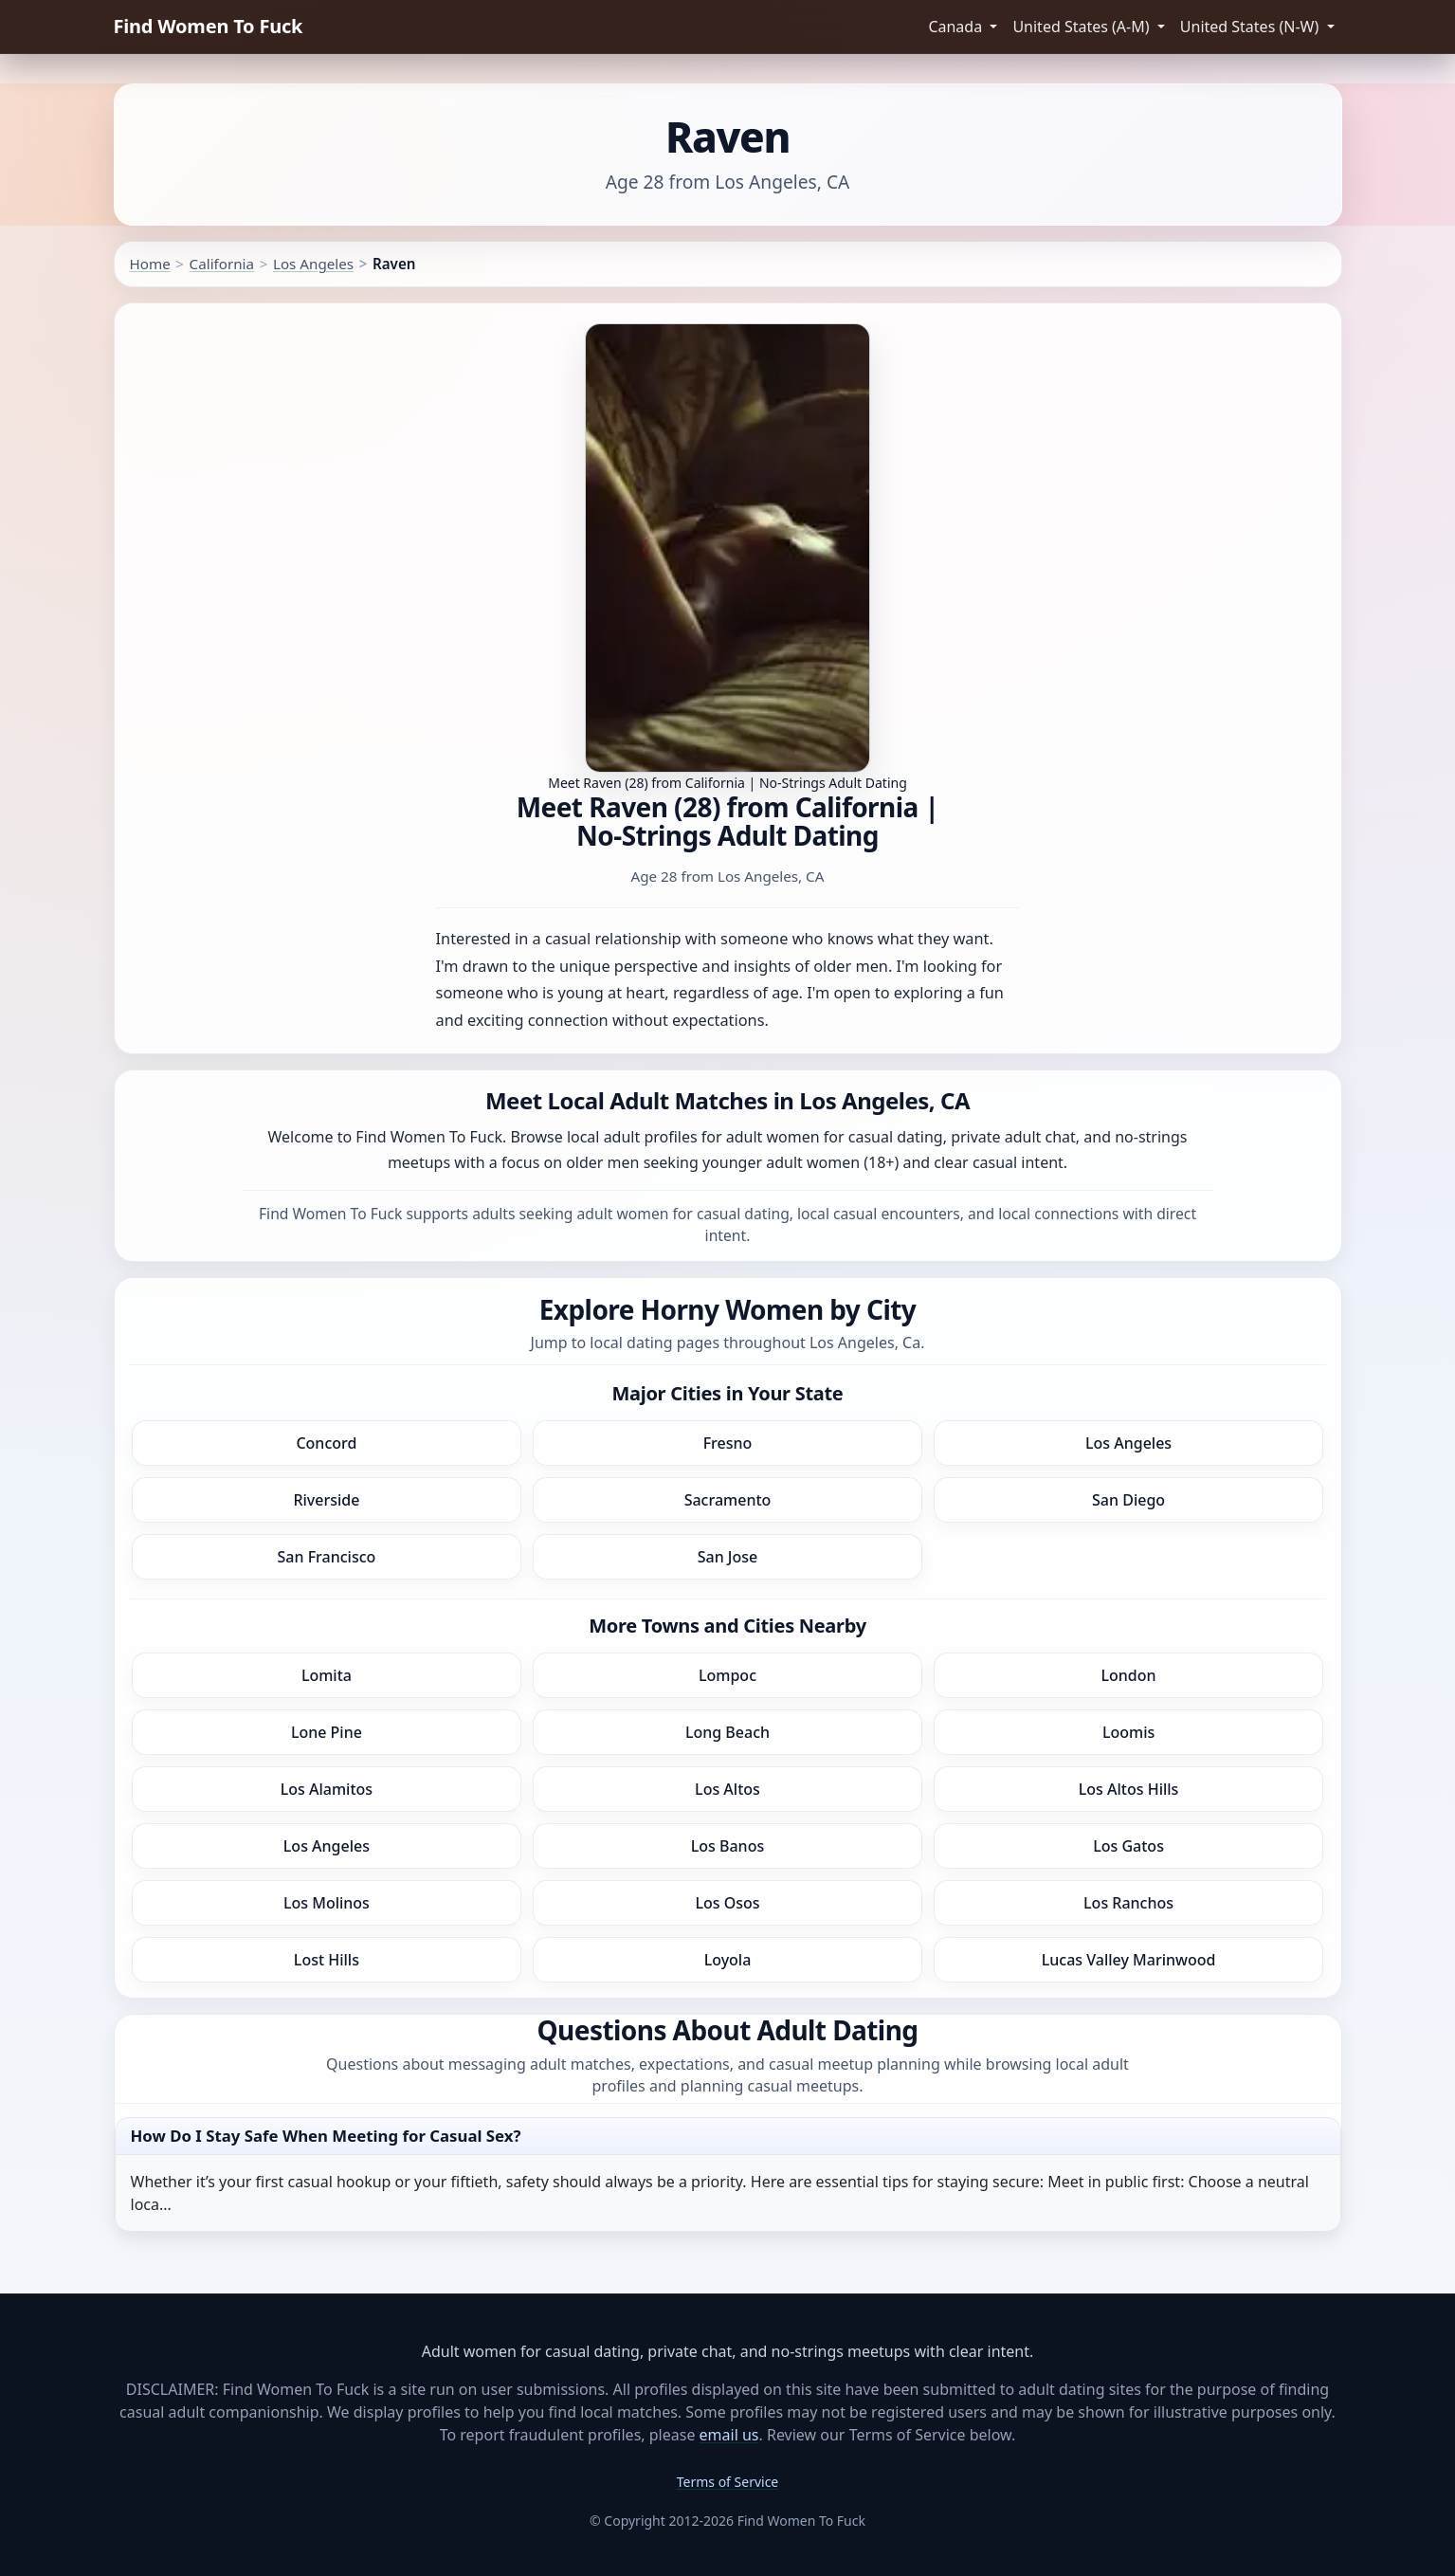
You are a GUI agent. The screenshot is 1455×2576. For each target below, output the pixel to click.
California (222, 263)
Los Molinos (326, 1902)
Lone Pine (326, 1732)
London (1128, 1675)
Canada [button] (957, 26)
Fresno (728, 1443)
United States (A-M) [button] (1082, 26)
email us (729, 2434)
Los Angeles (313, 263)
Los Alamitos (327, 1789)
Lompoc (727, 1675)
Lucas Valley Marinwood (1129, 1959)
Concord (326, 1443)
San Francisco (327, 1556)
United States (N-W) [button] (1251, 26)
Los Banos (727, 1846)
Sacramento (728, 1499)
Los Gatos (1128, 1846)
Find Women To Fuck (208, 26)
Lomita (326, 1675)
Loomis (1128, 1732)
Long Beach (727, 1732)
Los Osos (727, 1902)
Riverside (326, 1499)
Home (150, 263)
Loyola (728, 1959)
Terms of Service (728, 2482)
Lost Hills (326, 1959)
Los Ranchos (1128, 1902)
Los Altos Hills (1129, 1789)
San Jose (728, 1556)
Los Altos (727, 1789)
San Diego (1128, 1499)
